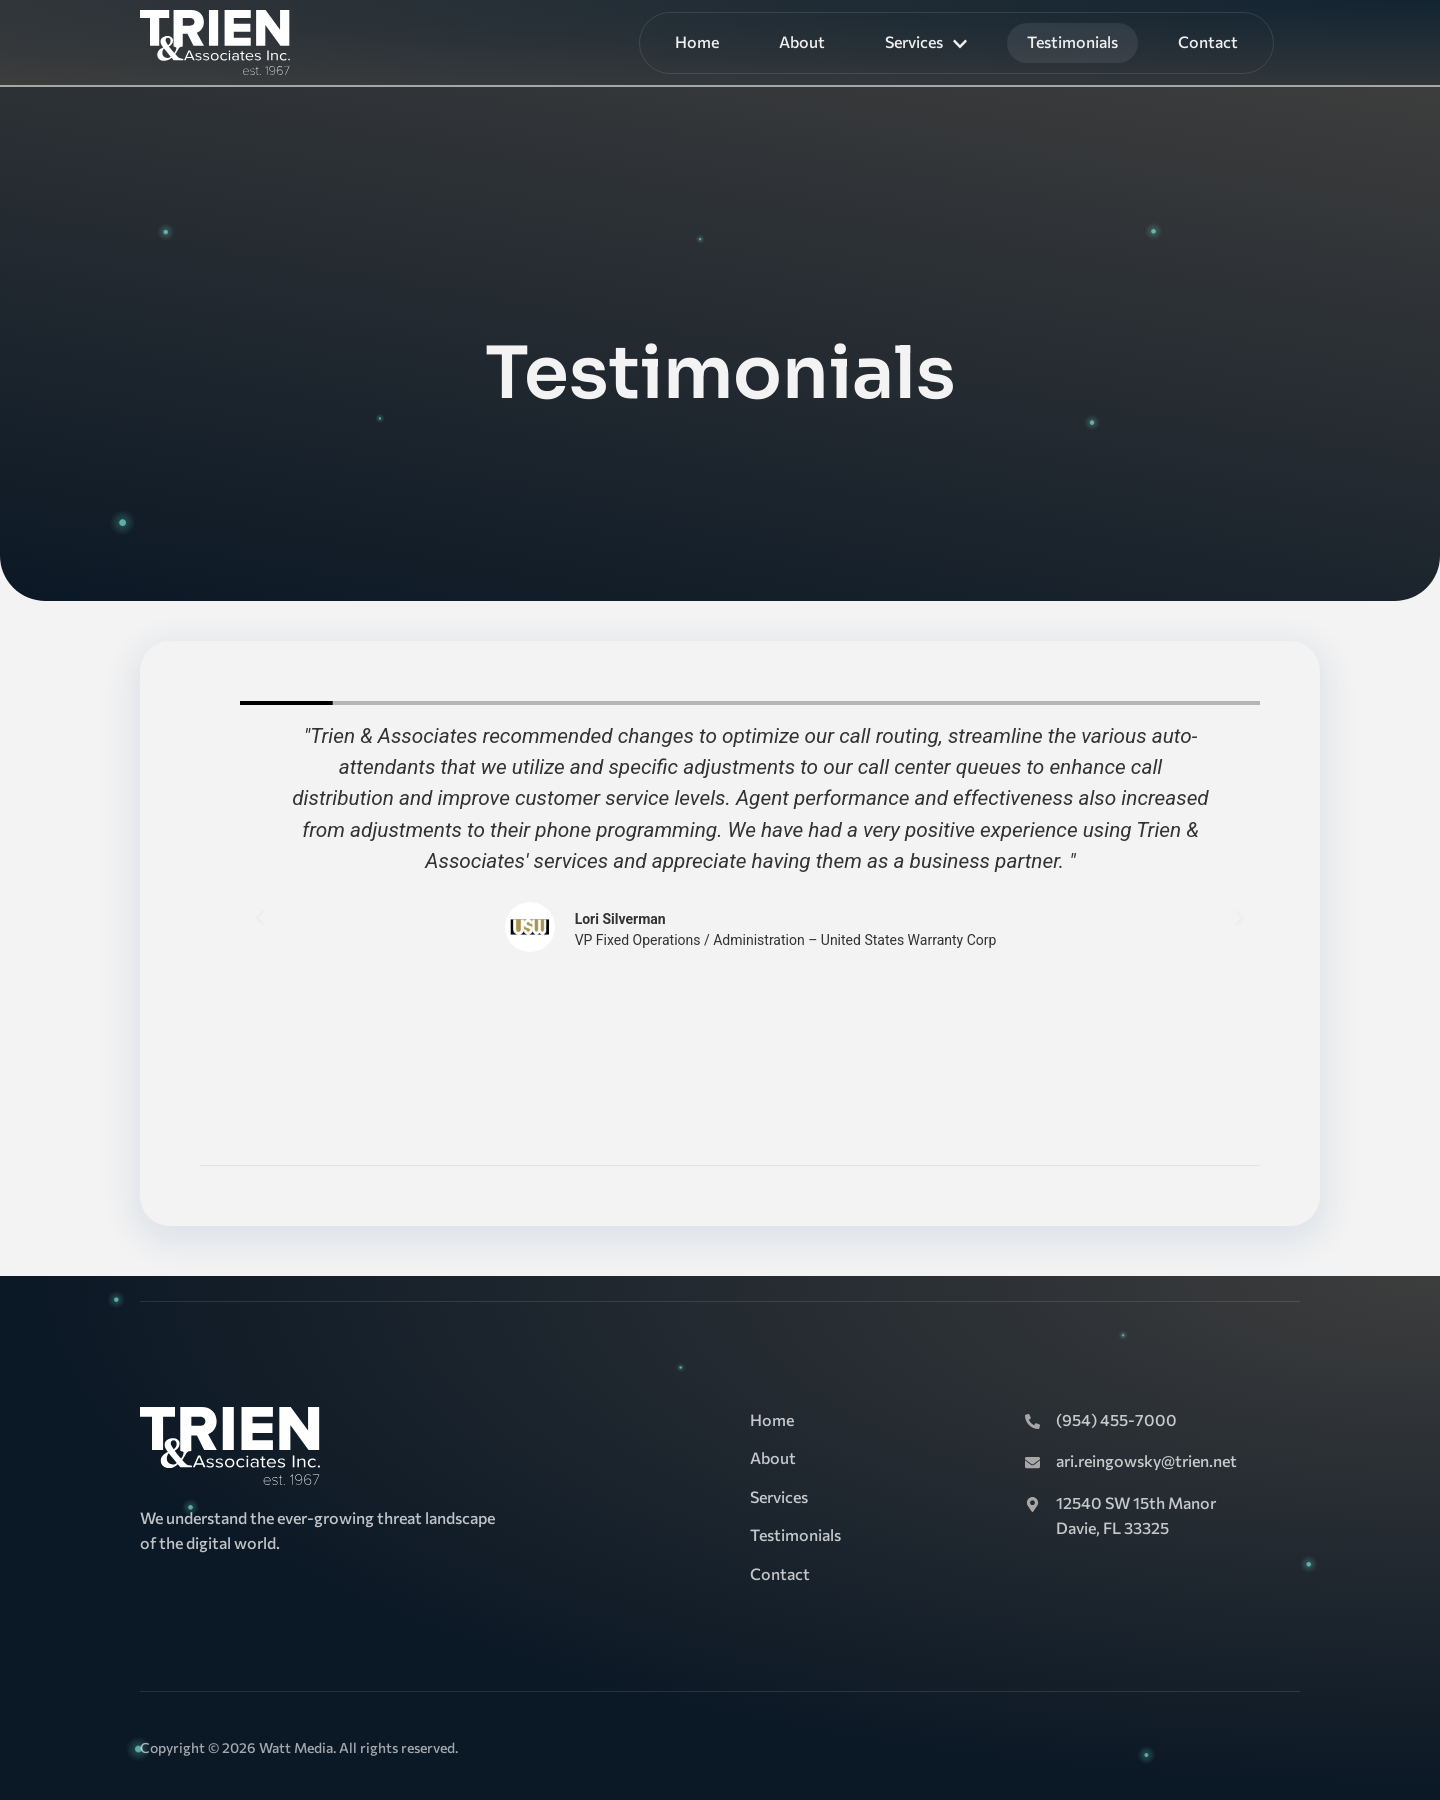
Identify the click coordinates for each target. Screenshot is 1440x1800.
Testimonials (1072, 41)
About (802, 41)
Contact (1208, 41)
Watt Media (296, 1747)
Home (697, 41)
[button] (260, 918)
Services (926, 42)
